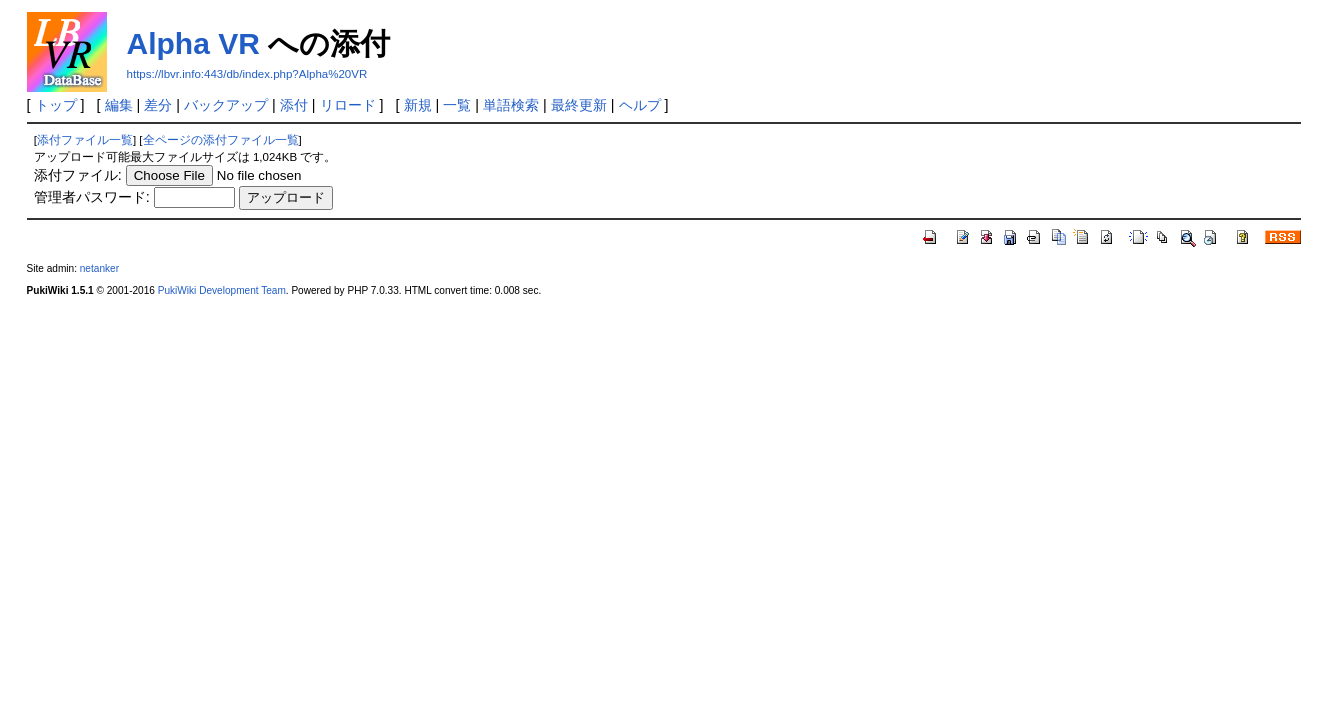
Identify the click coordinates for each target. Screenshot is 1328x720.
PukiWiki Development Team (222, 290)
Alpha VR (193, 43)
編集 (119, 105)
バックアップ (226, 105)
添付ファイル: (78, 175)
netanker (99, 268)
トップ (56, 105)
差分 (158, 105)
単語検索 (511, 105)
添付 (294, 105)
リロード (348, 105)
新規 (418, 105)
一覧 (457, 105)
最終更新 (579, 105)
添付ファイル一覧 (85, 140)
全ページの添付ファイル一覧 (221, 140)
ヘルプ (640, 105)
